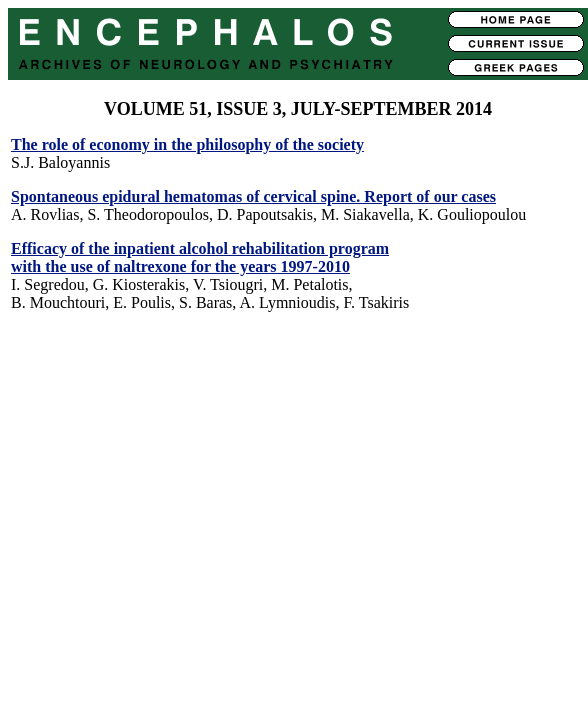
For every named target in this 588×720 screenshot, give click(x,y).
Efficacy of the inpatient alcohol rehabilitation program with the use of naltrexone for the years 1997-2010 (200, 257)
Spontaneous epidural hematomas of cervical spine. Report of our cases (253, 196)
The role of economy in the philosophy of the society (187, 144)
